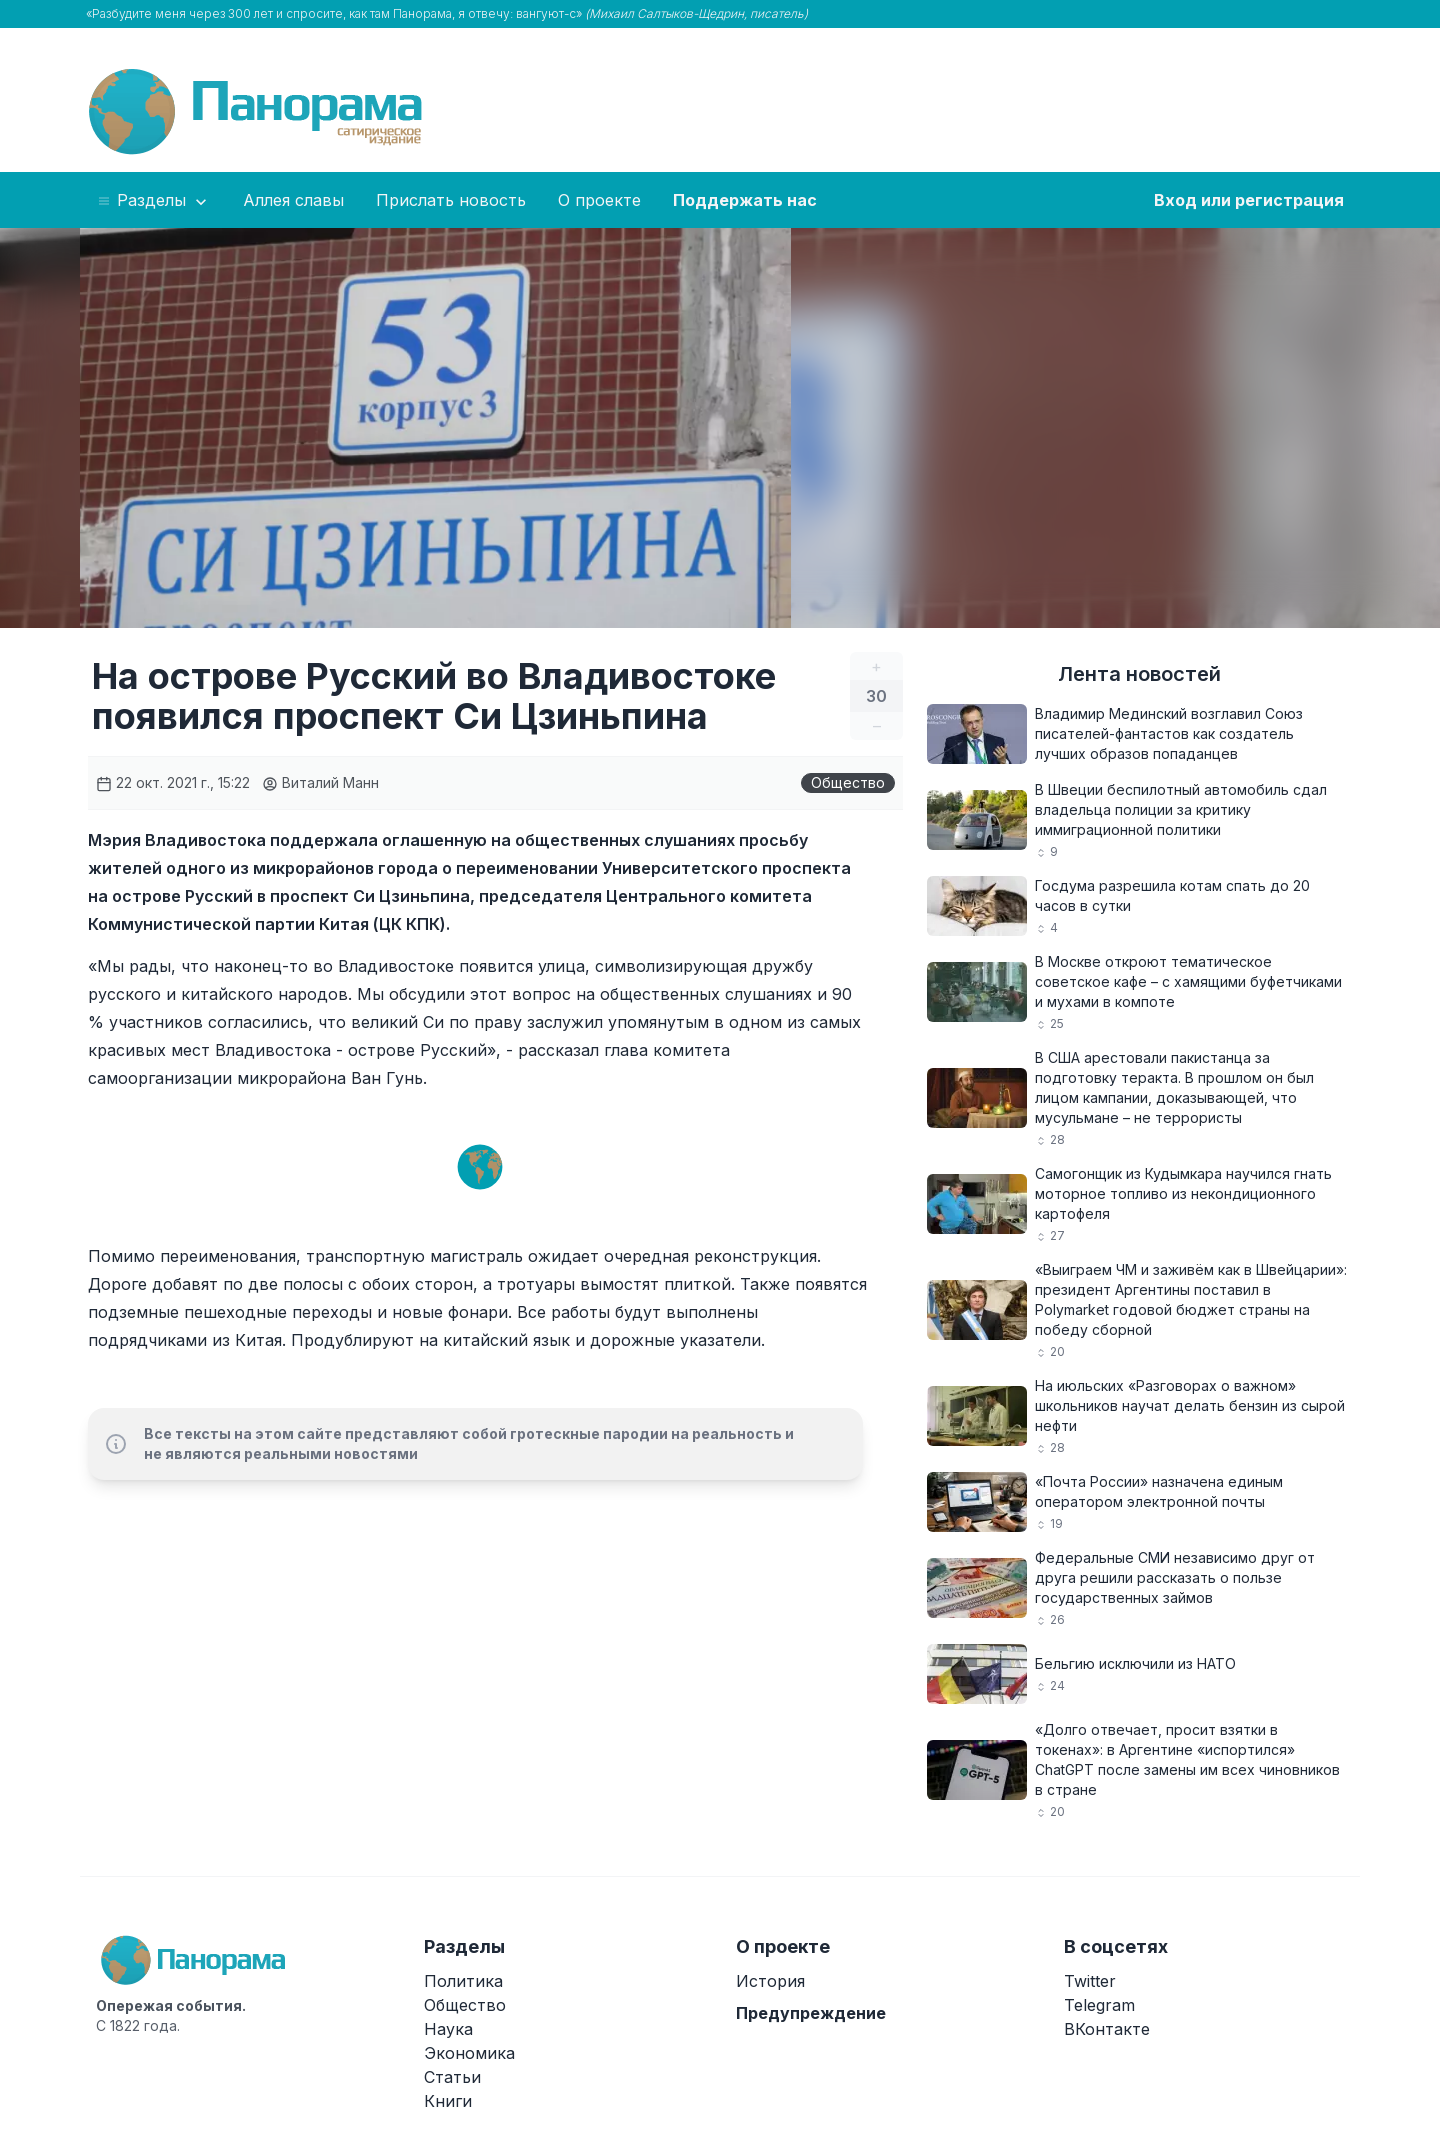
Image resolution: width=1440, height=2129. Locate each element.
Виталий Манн (320, 782)
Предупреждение (811, 2013)
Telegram (1099, 2005)
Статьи (452, 2077)
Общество (848, 782)
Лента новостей (1139, 674)
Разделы (153, 201)
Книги (448, 2101)
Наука (448, 2029)
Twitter (1090, 1981)
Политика (463, 1981)
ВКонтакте (1107, 2029)
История (770, 1981)
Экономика (469, 2053)
